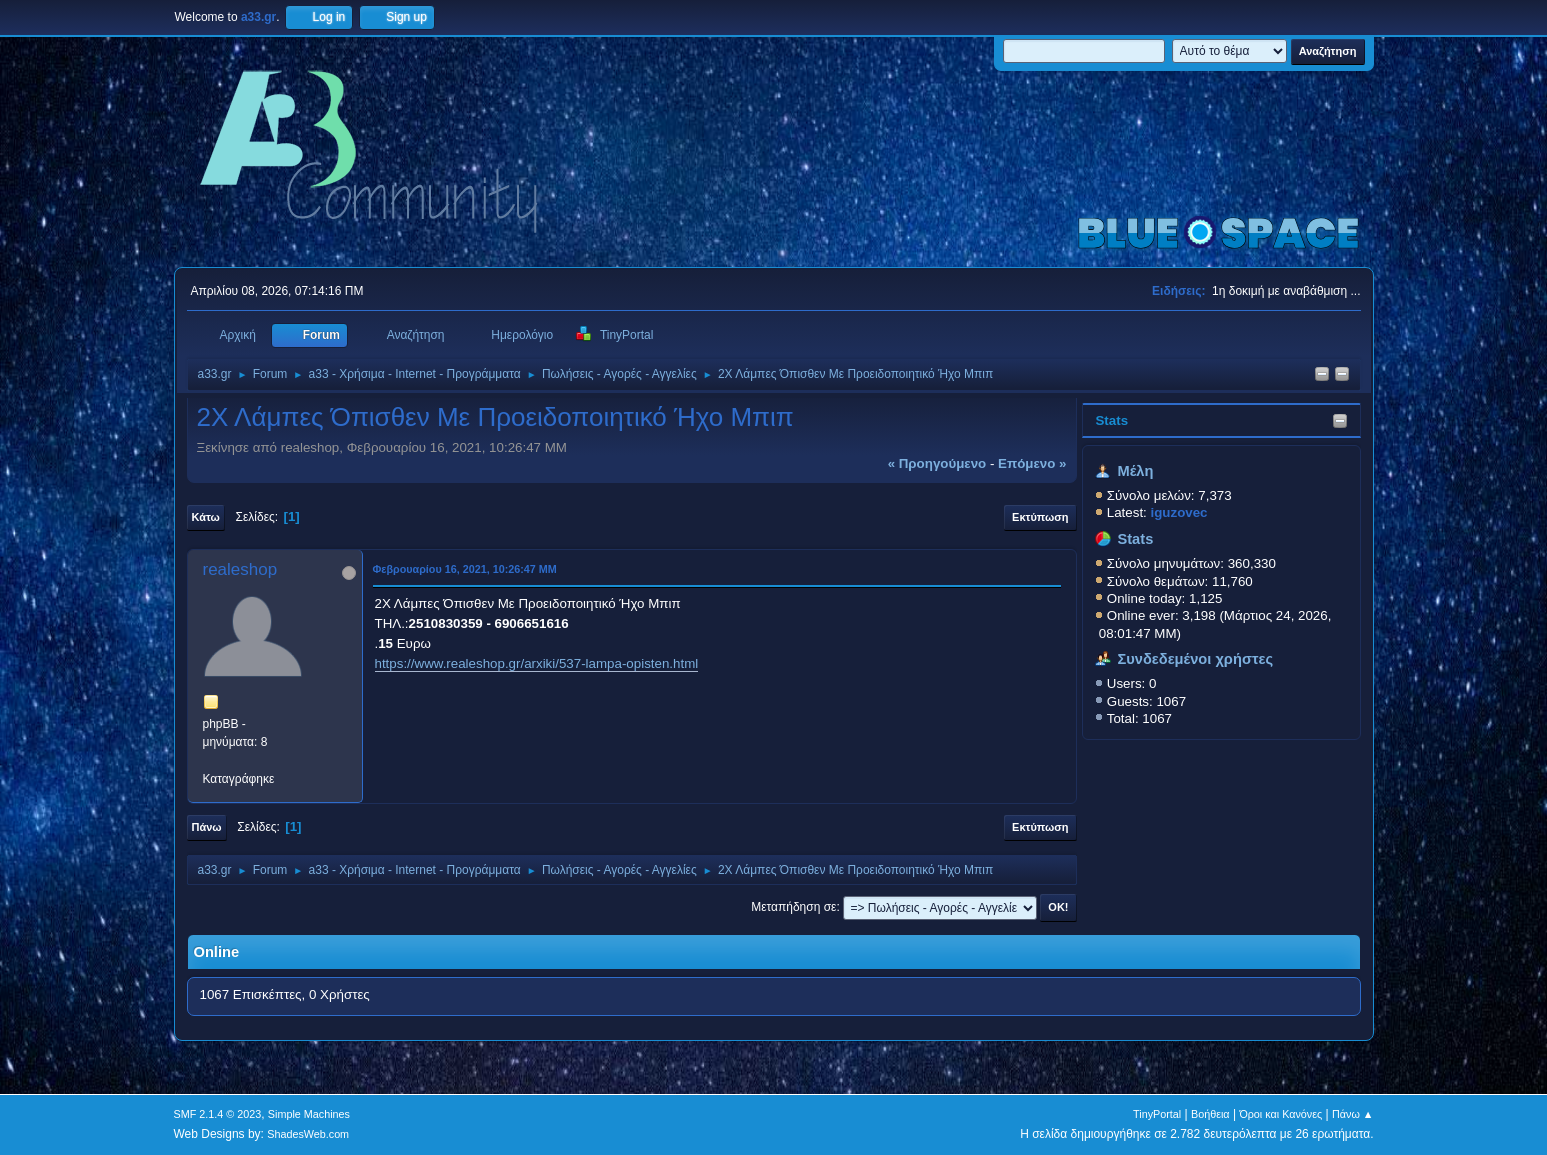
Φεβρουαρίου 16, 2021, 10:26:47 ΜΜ (465, 569)
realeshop (240, 569)
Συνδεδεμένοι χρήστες (1195, 659)
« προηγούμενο (937, 463)
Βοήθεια (1210, 1114)
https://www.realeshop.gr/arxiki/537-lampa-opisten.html (537, 663)
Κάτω (206, 517)
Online (217, 952)
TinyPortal (1157, 1114)
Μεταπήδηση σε (793, 907)
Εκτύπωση (1040, 517)
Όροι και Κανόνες (1280, 1114)
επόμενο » (1032, 463)
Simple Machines (309, 1114)
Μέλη (1135, 471)
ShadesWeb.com (308, 1134)
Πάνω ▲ (1353, 1114)
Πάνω (207, 827)
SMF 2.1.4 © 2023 (218, 1114)
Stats (1111, 420)
